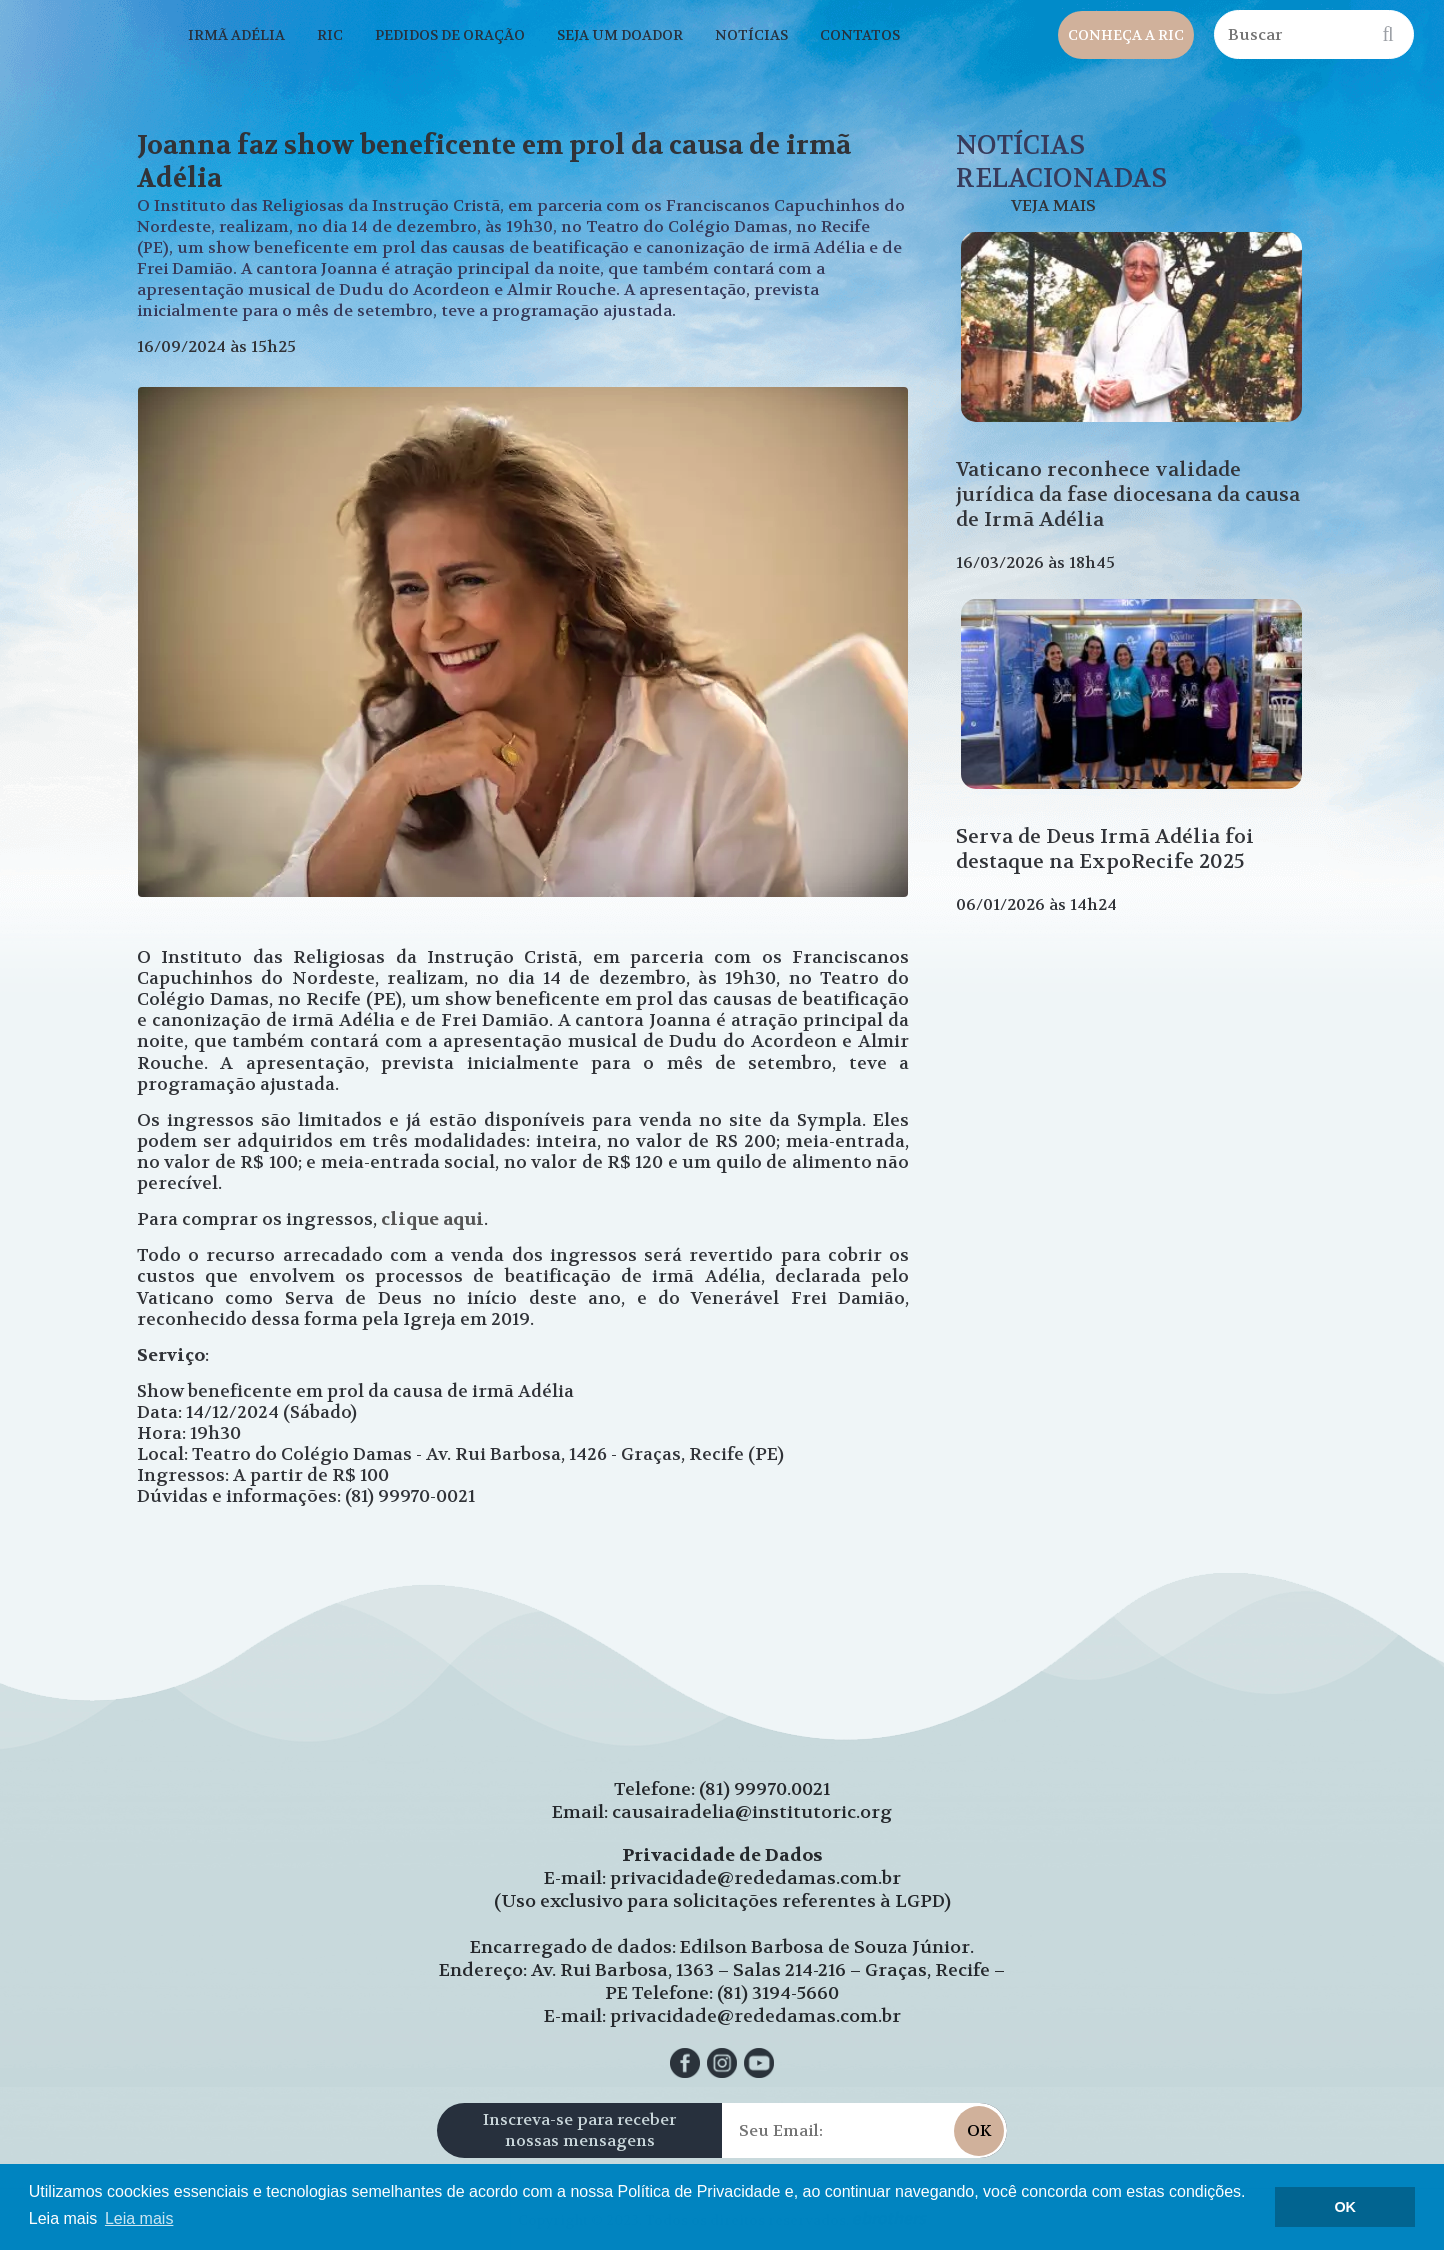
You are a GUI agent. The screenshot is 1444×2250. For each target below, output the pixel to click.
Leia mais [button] (139, 2218)
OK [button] (1345, 2207)
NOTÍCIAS (751, 35)
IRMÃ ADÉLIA (236, 35)
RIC (330, 35)
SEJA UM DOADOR (620, 35)
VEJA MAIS (1053, 205)
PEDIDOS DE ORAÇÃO (450, 35)
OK (979, 2130)
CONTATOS (860, 35)
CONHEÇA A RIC (1126, 35)
